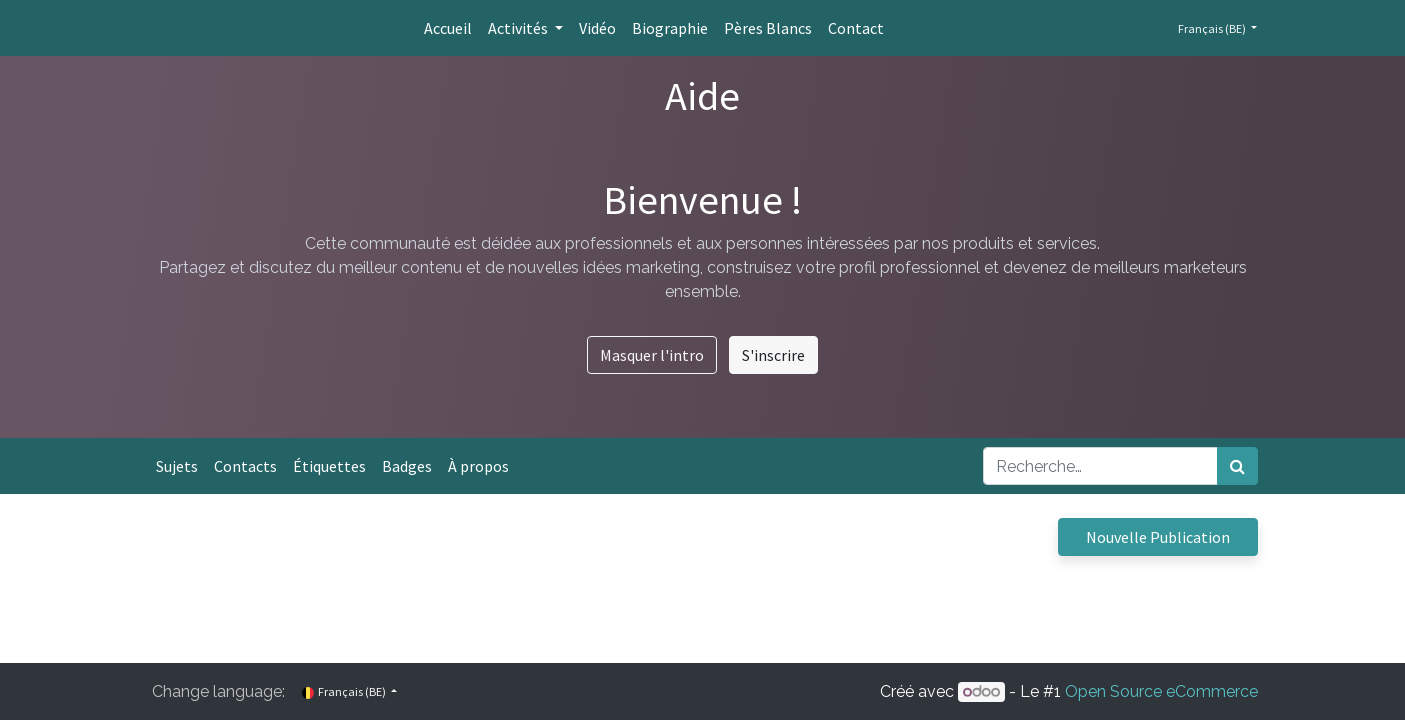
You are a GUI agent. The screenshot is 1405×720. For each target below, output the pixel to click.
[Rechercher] (1237, 466)
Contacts (245, 466)
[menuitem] (448, 28)
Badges (407, 466)
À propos (478, 466)
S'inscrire (773, 355)
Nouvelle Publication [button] (1158, 537)
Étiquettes (329, 466)
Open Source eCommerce (1161, 691)
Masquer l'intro (652, 355)
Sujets (177, 466)
